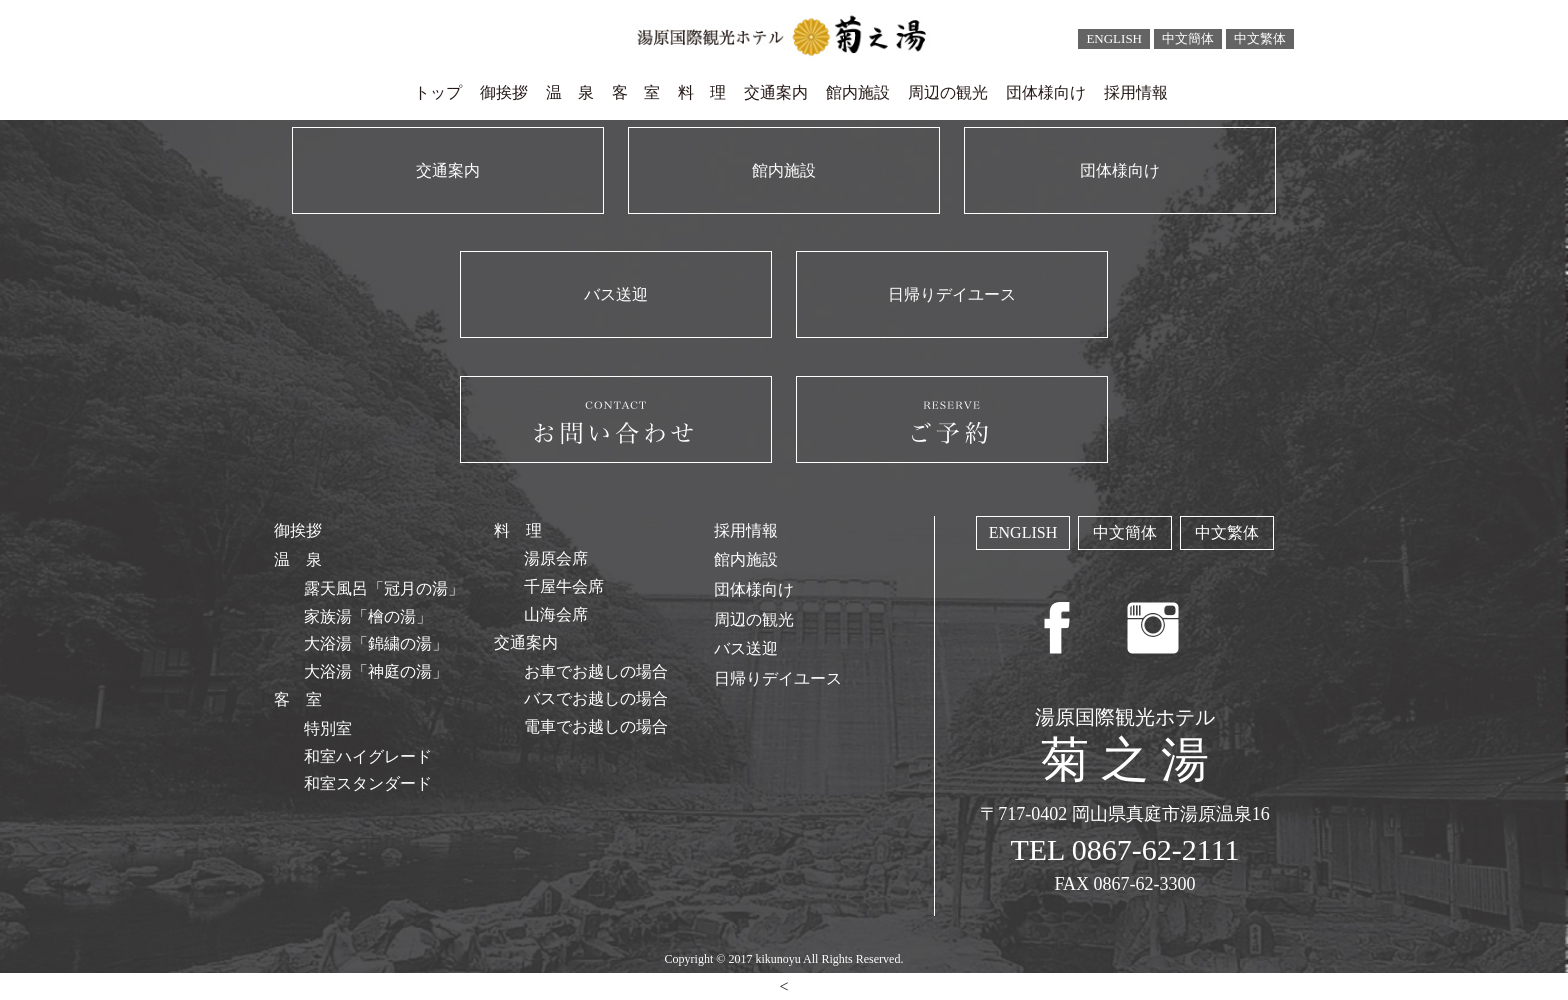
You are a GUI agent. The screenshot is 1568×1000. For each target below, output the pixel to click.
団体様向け (1046, 92)
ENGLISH (1114, 38)
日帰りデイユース (778, 678)
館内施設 (858, 92)
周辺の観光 (948, 92)
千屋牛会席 (564, 586)
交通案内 (776, 92)
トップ (438, 92)
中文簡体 (1188, 38)
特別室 (328, 728)
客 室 (636, 92)
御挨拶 (504, 92)
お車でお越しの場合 (596, 671)
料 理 (702, 92)
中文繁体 (1260, 38)
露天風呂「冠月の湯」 (384, 588)
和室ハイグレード (368, 756)
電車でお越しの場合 (596, 726)
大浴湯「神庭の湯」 (376, 671)
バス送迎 (746, 648)
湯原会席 (556, 558)
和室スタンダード (368, 783)
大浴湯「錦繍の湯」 (376, 643)
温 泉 (570, 92)
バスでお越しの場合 (596, 698)
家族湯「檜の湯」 (368, 616)
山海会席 (556, 614)
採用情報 (1136, 92)
